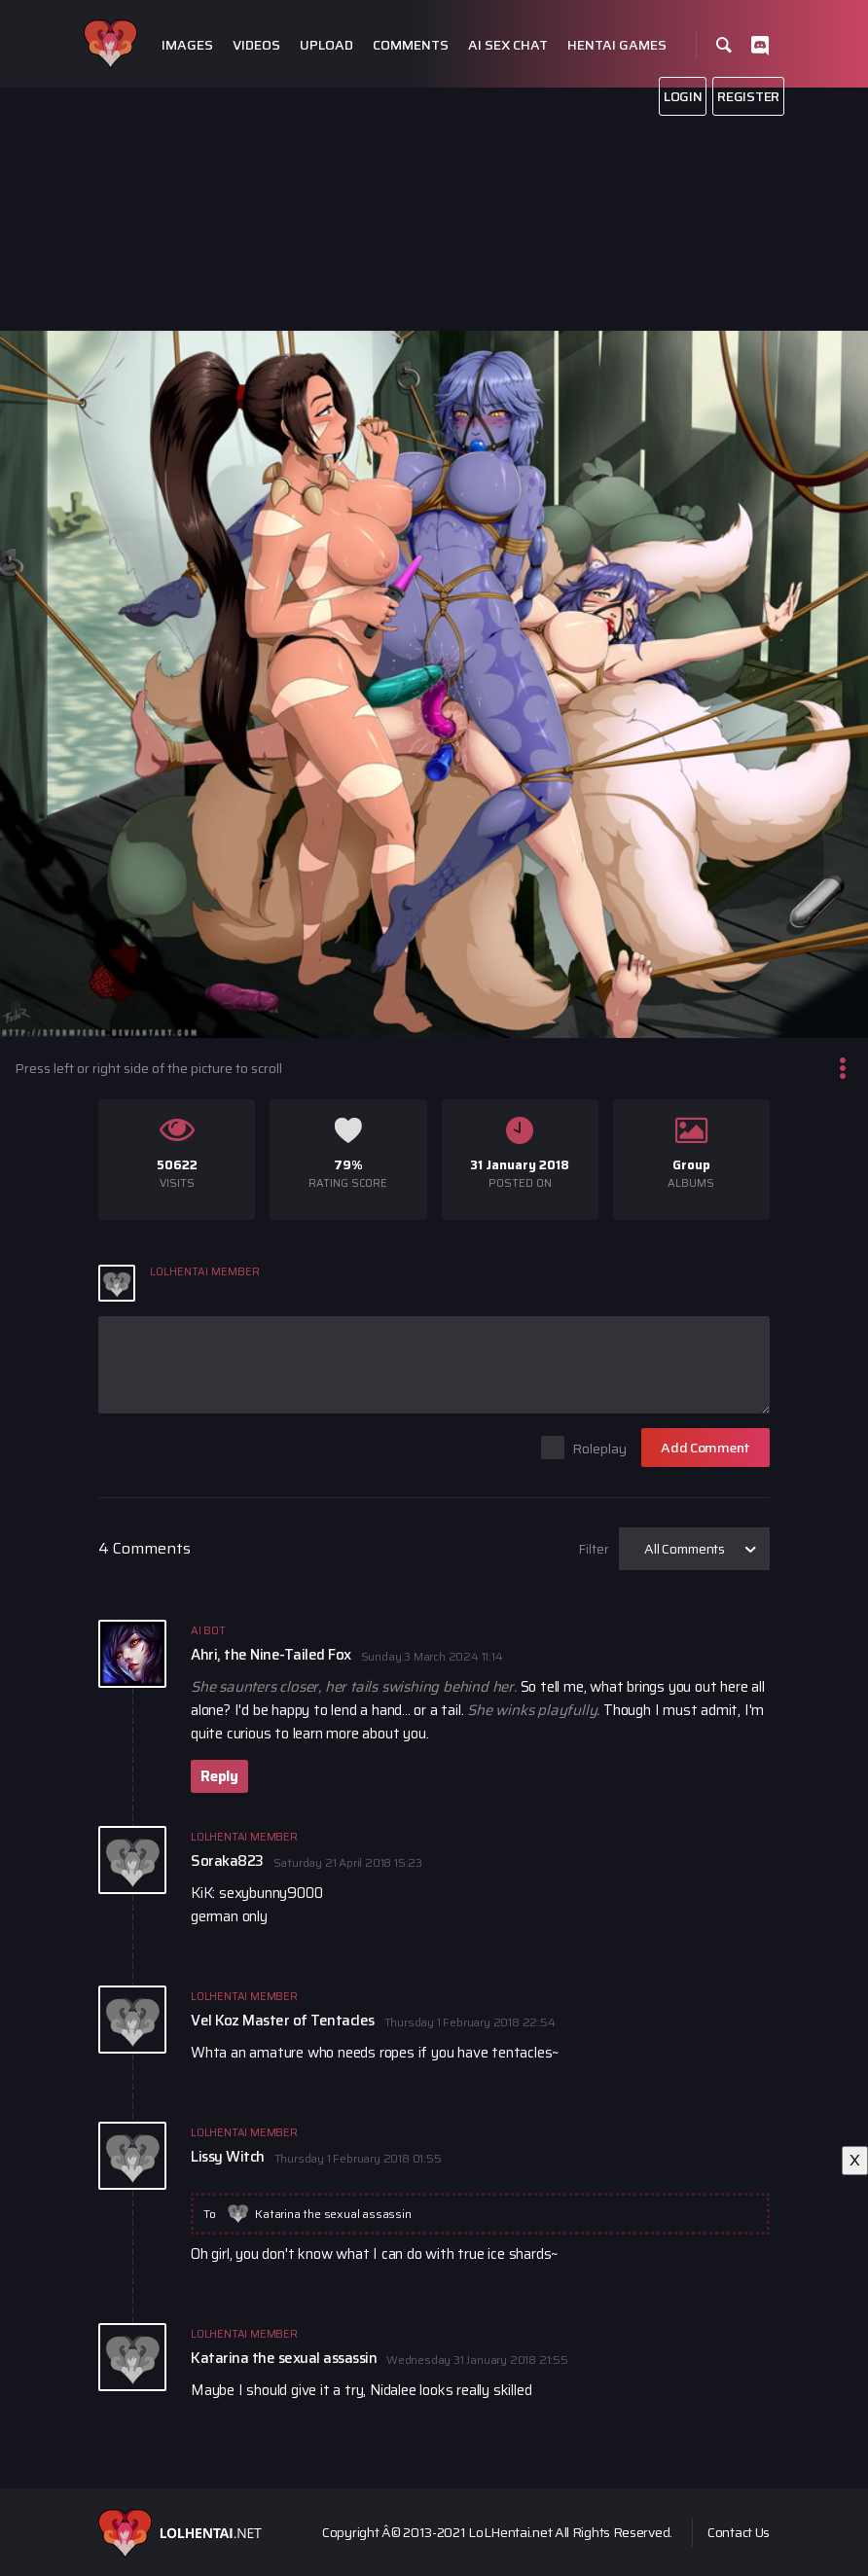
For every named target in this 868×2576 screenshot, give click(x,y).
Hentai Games (617, 45)
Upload (326, 45)
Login (683, 96)
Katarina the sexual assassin (333, 2213)
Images (187, 45)
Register (748, 96)
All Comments (684, 1548)
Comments (411, 45)
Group (691, 1165)
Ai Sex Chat (508, 45)
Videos (256, 45)
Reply (219, 1776)
